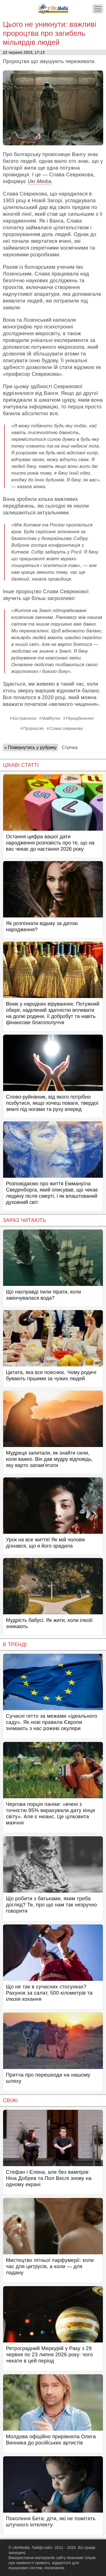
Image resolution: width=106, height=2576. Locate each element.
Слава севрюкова (66, 728)
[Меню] (97, 9)
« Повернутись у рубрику (30, 747)
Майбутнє (51, 718)
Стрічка (69, 747)
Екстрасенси (24, 718)
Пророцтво (33, 728)
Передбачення (80, 718)
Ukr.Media (39, 181)
